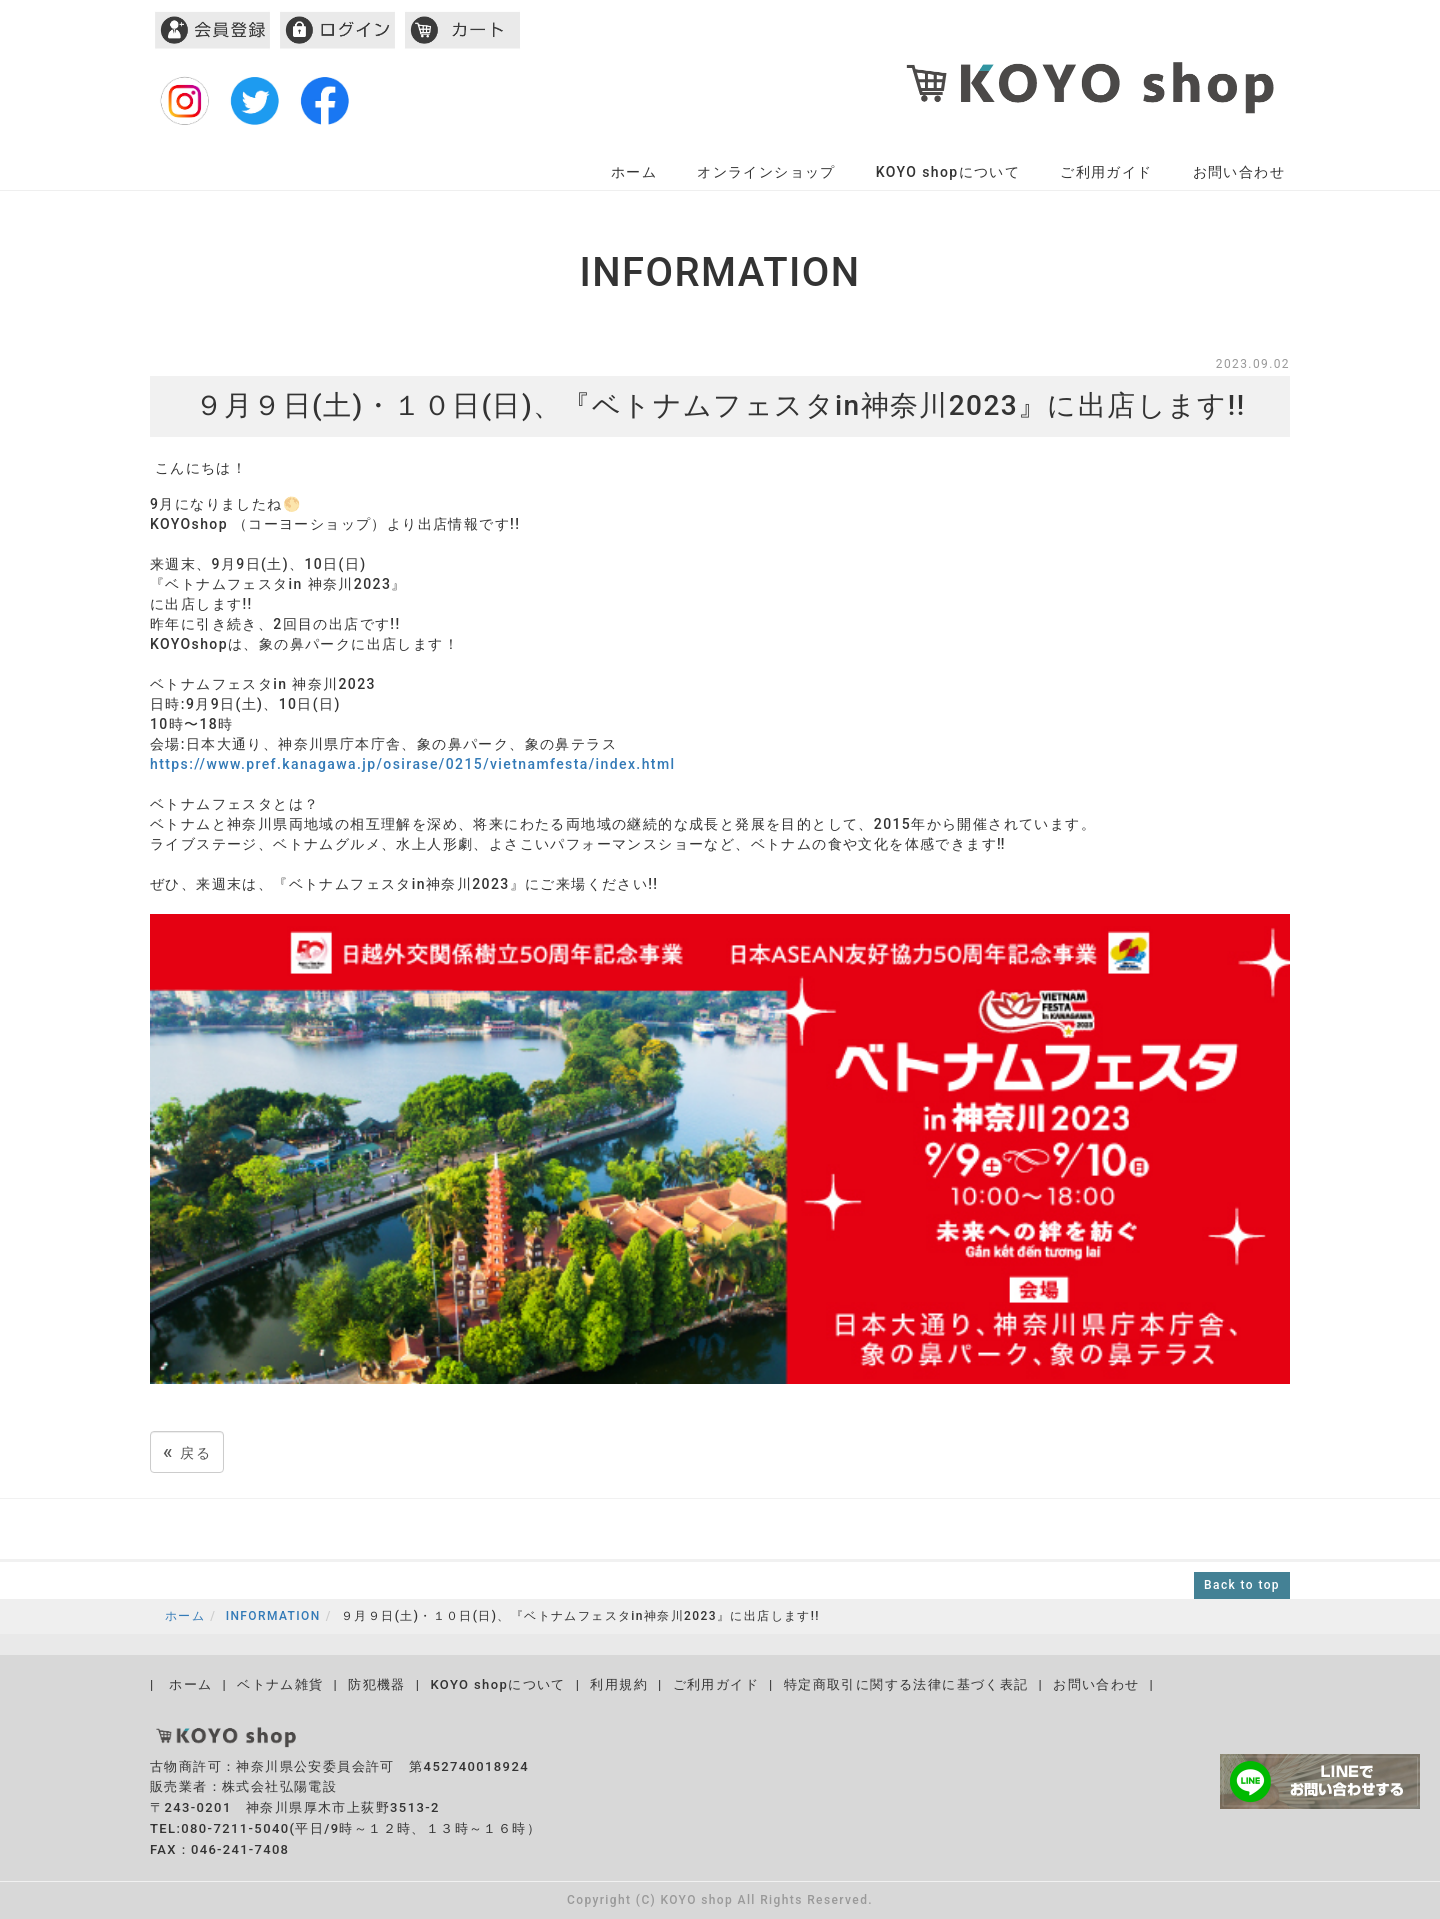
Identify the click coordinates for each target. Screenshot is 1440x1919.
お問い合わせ (1239, 172)
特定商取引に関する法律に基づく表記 (906, 1684)
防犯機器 (377, 1684)
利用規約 (619, 1684)
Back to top (1242, 1585)
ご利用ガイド (1106, 172)
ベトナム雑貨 (280, 1684)
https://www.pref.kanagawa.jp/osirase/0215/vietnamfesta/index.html (412, 764)
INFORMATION (273, 1616)
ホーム (634, 172)
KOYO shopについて (948, 172)
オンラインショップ (766, 172)
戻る (187, 1451)
